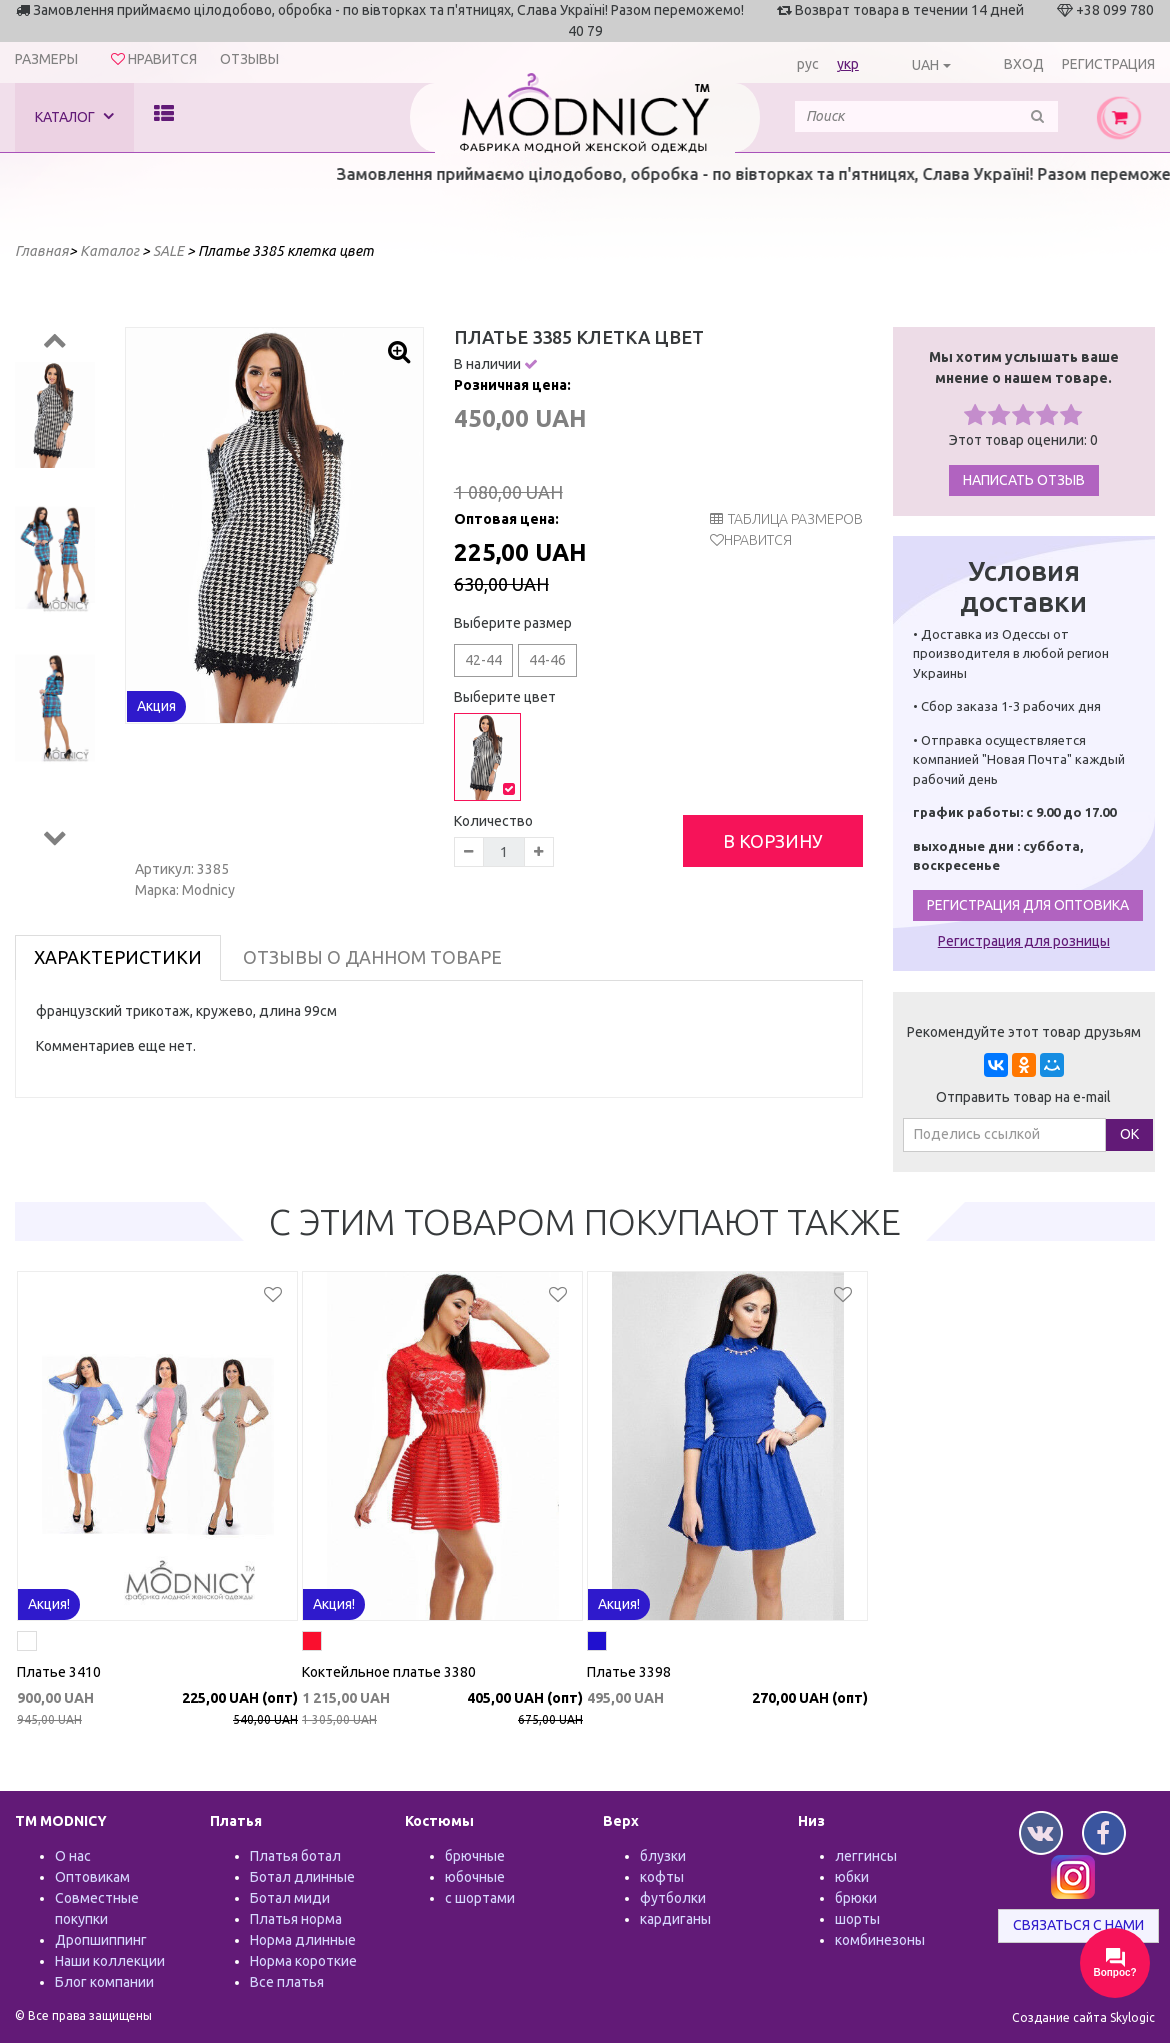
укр (848, 64)
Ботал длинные (302, 1877)
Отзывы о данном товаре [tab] (372, 957)
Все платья (287, 1982)
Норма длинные (303, 1940)
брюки (856, 1898)
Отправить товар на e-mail (1023, 1097)
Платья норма (296, 1919)
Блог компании (104, 1982)
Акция (156, 706)
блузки (663, 1856)
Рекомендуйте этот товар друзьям (1024, 1032)
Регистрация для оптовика (1028, 905)
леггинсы (866, 1856)
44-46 (547, 660)
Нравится (758, 540)
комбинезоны (880, 1940)
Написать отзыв (1024, 480)
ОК (1129, 1134)
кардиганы (675, 1919)
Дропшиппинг (101, 1940)
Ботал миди (290, 1898)
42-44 (483, 660)
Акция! (49, 1604)
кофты (662, 1877)
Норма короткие (303, 1961)
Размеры (46, 59)
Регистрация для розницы (1024, 941)
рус (808, 64)
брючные (475, 1856)
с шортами (480, 1898)
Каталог (74, 116)
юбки (852, 1877)
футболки (673, 1898)
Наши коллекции (110, 1961)
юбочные (475, 1877)
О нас (73, 1856)
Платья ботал (295, 1856)
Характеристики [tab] (118, 957)
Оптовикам (92, 1877)
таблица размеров (786, 519)
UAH (925, 65)
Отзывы (249, 59)
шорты (857, 1919)
